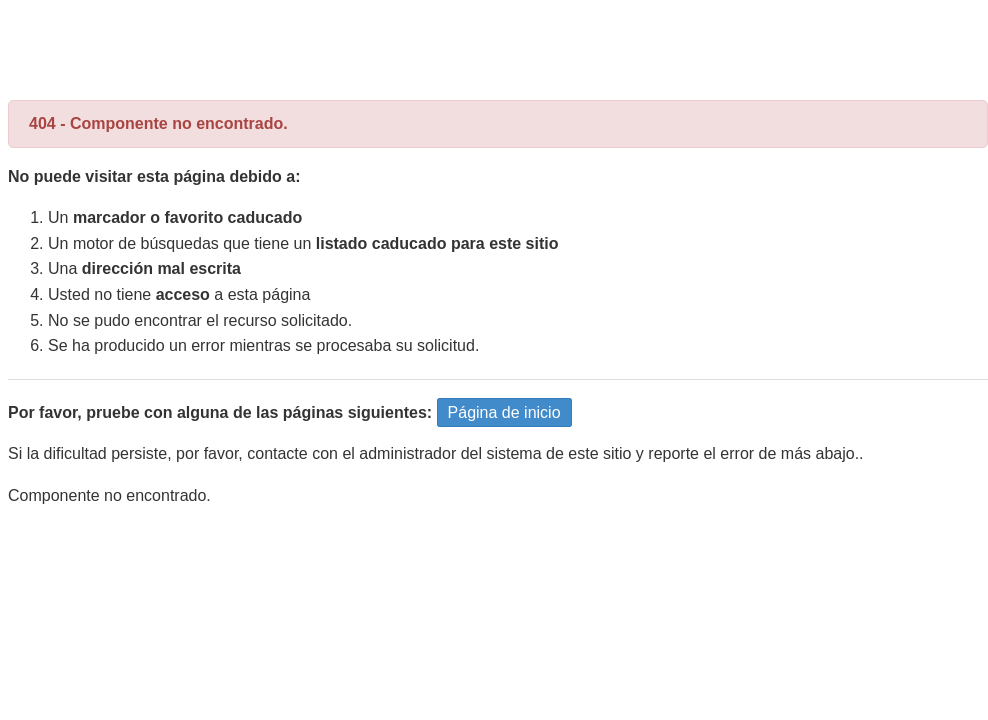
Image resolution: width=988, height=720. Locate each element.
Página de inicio (504, 412)
